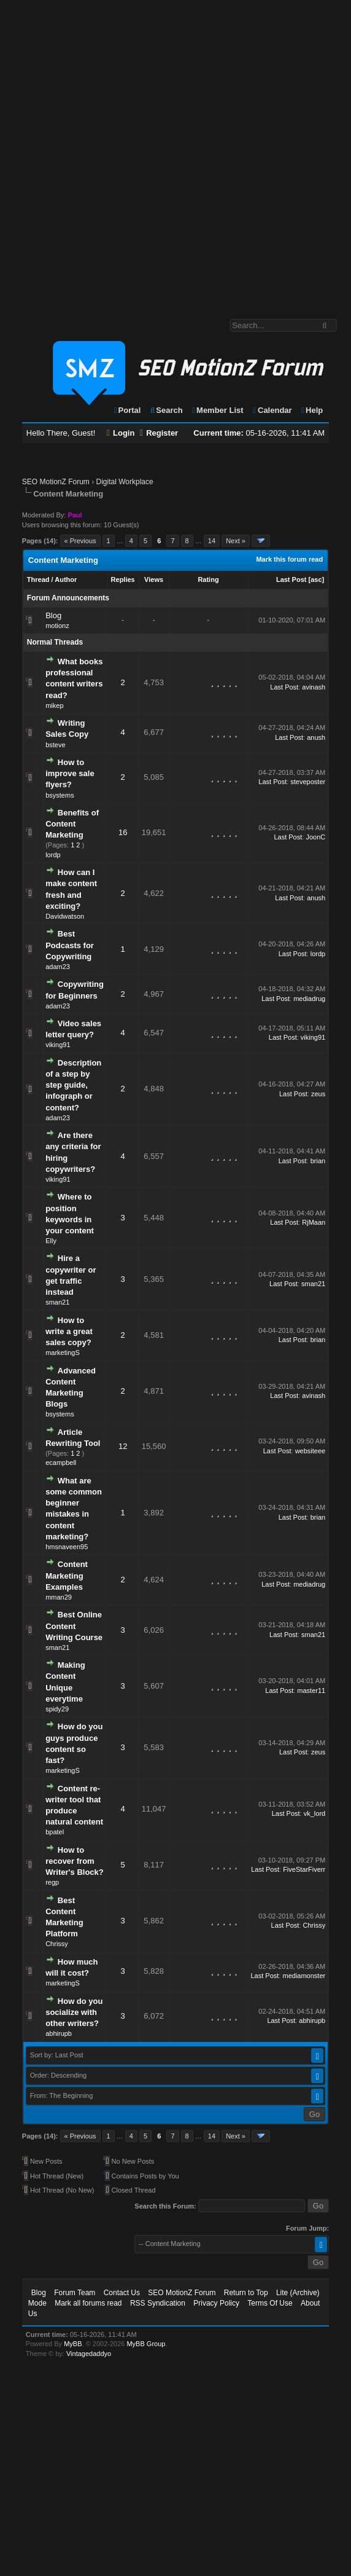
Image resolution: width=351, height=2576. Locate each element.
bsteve (55, 744)
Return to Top (246, 2292)
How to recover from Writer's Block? (74, 1861)
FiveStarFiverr (304, 1869)
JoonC (315, 837)
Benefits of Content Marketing (72, 823)
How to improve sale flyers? (69, 773)
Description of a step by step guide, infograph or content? (73, 1085)
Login (121, 433)
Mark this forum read (289, 559)
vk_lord (314, 1813)
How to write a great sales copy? (69, 1331)
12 (122, 1446)
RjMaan (313, 1222)
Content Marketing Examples (66, 1575)
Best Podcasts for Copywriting (69, 944)
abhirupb (58, 2033)
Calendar (271, 410)
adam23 (57, 966)
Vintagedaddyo (88, 2353)
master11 (311, 1690)
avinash (313, 687)
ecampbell (60, 1462)
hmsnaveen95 (66, 1546)
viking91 (57, 1044)
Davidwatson (64, 916)
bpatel (54, 1832)
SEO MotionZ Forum (56, 481)
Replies (123, 579)
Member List (217, 410)
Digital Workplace (124, 481)
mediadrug (309, 998)
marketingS (62, 1352)
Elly (50, 1240)
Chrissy (56, 1943)
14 (211, 540)
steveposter (307, 781)
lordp (52, 854)
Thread (38, 579)
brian (317, 1160)
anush (316, 737)
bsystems (59, 795)
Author (66, 579)
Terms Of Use (269, 2303)
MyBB (73, 2343)
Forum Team (74, 2292)
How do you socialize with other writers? (73, 2012)
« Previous (80, 540)
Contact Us (122, 2292)
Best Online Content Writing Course (73, 1625)
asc (316, 579)
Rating (208, 579)
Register (159, 433)
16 (122, 832)
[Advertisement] (148, 153)
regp (52, 1882)
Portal (127, 410)
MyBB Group (145, 2343)
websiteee (310, 1451)
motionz (57, 625)
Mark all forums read (88, 2303)
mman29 (58, 1597)
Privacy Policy (216, 2303)
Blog (53, 615)
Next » (235, 540)
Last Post (291, 579)
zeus (318, 1094)
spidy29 (57, 1709)
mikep (54, 705)
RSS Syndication (157, 2303)
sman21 (57, 1302)
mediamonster (303, 1975)
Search (166, 410)
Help (311, 410)
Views (153, 579)
